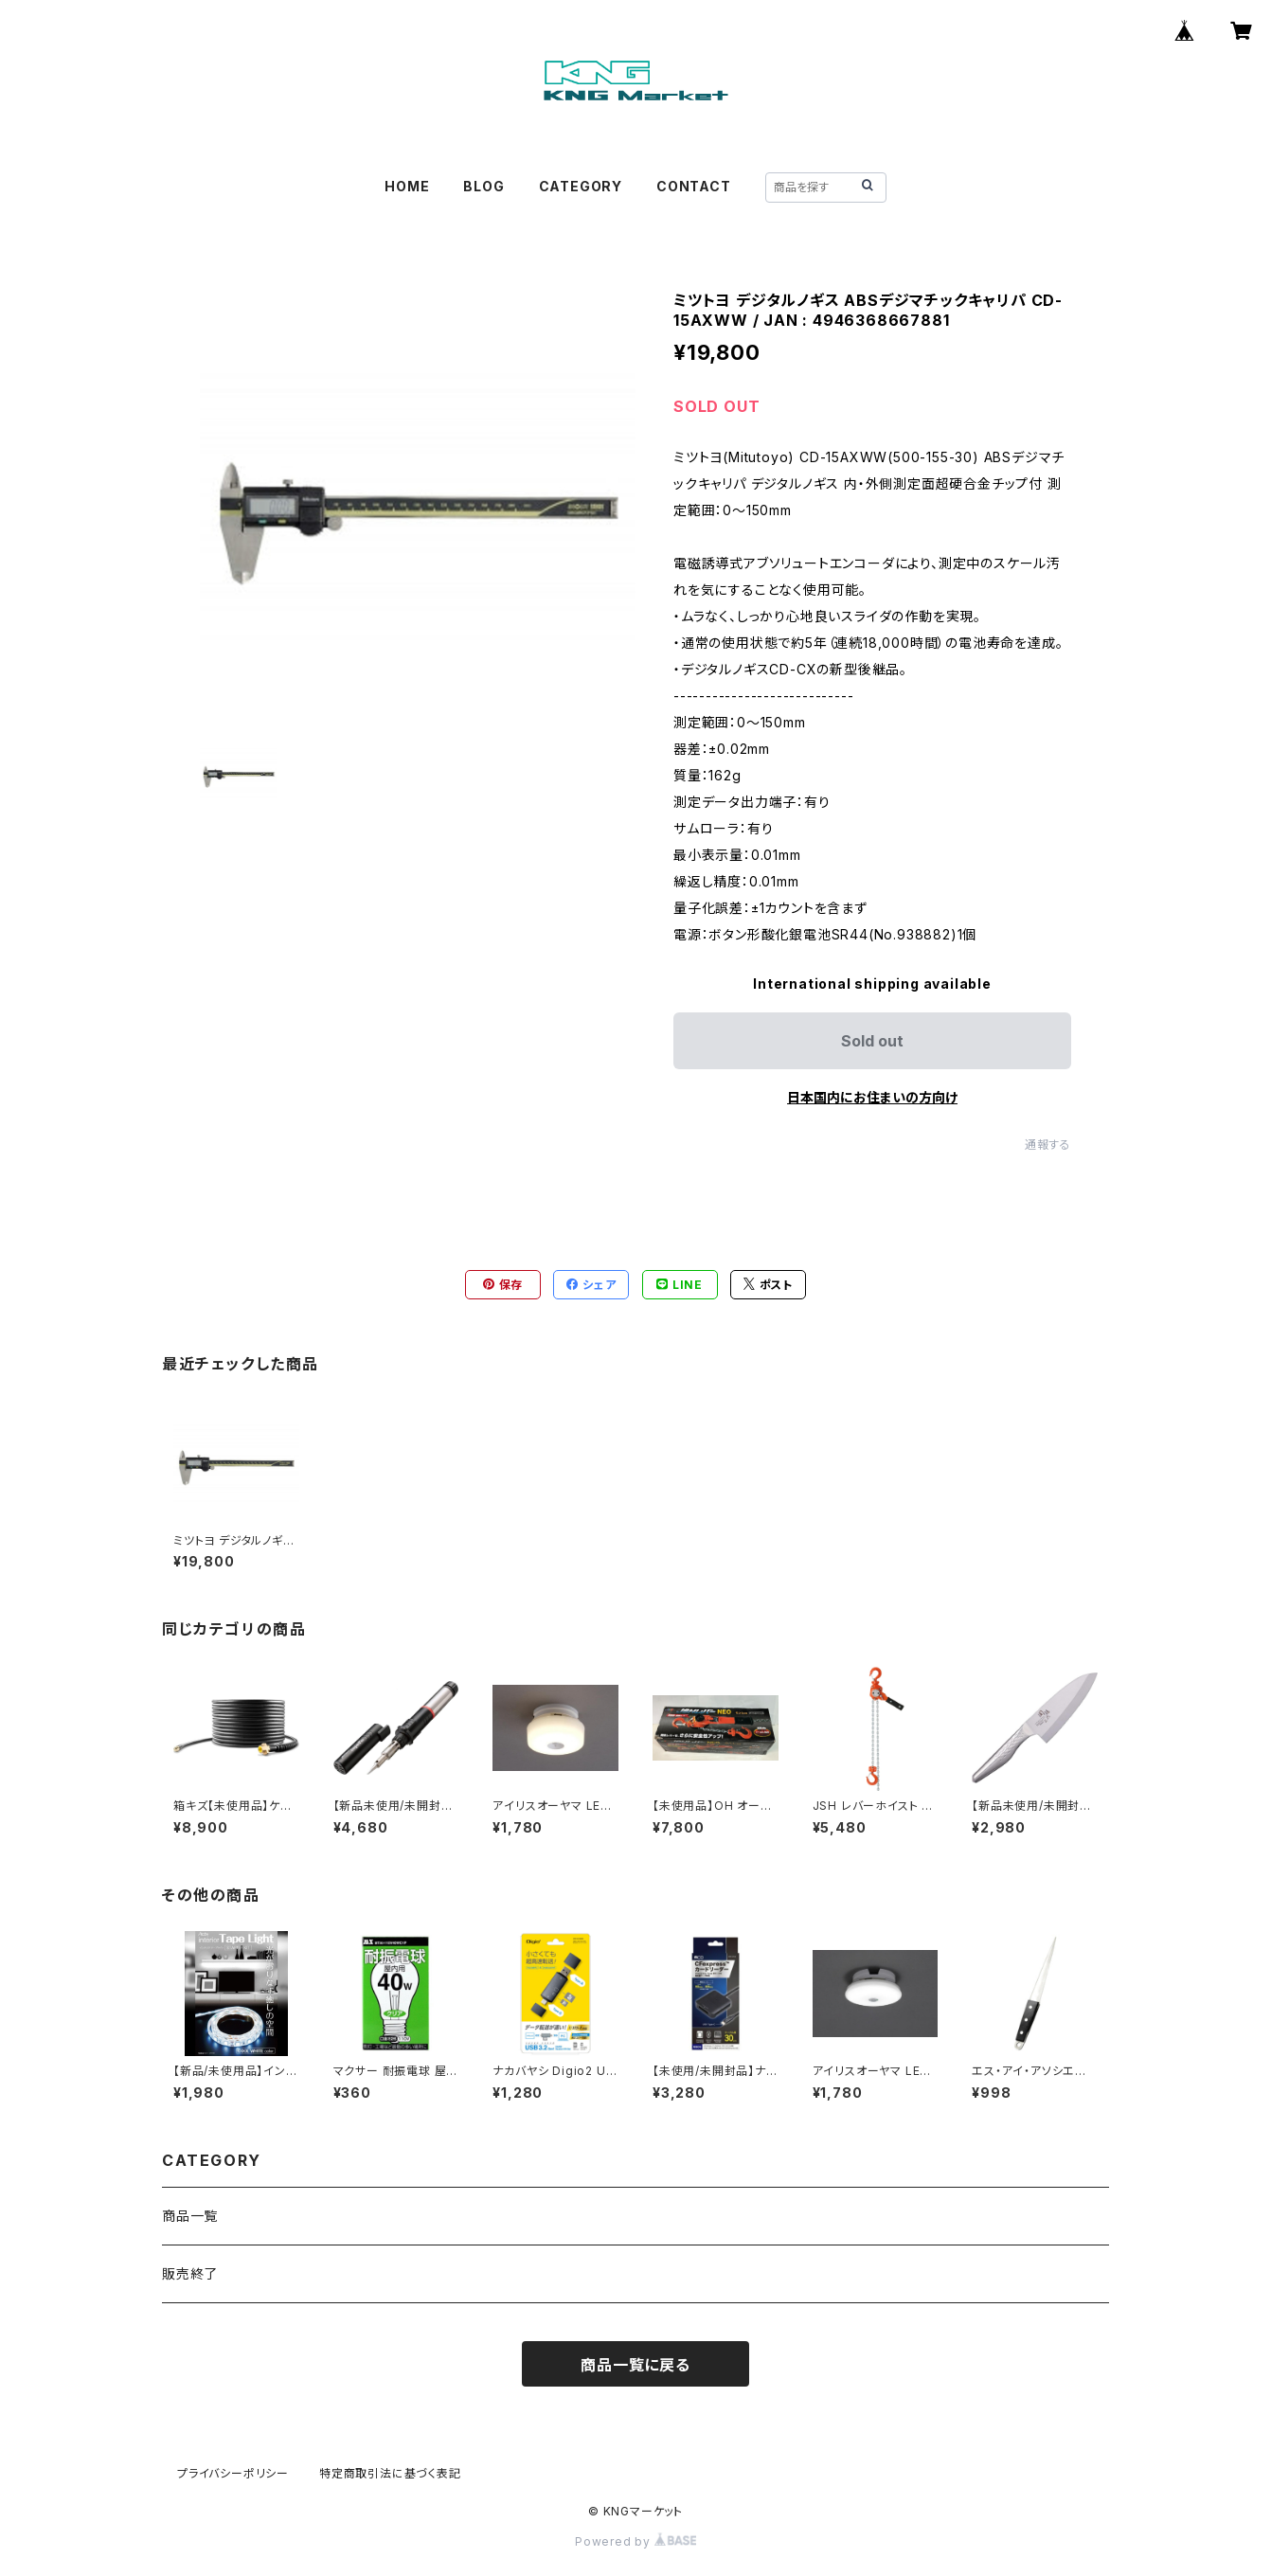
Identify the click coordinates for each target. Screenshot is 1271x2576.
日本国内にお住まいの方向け (872, 1097)
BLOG (483, 186)
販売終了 (190, 2273)
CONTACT (693, 186)
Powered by (635, 2541)
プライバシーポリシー (233, 2473)
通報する (1048, 1144)
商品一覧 (190, 2216)
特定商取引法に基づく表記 (390, 2473)
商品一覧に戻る (635, 2364)
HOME (407, 186)
